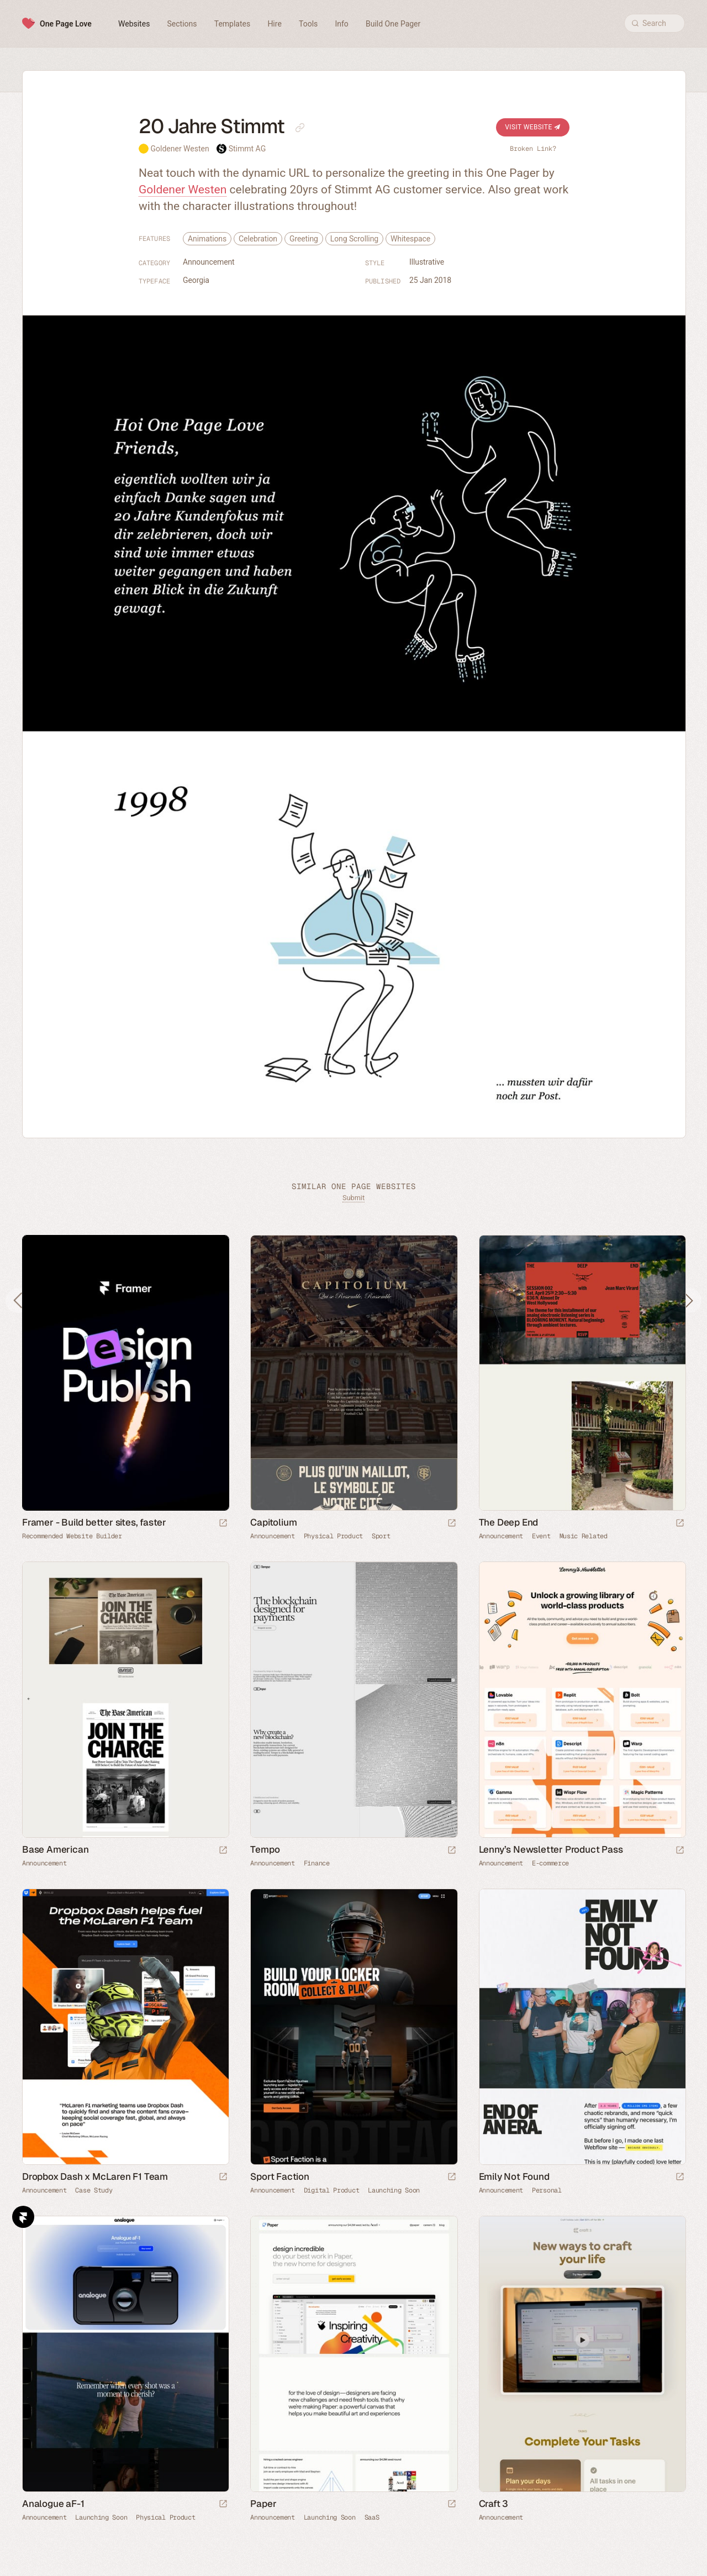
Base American (55, 1849)
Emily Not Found (514, 2176)
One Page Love (66, 23)
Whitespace (410, 238)
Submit (353, 1198)
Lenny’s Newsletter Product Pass (551, 1849)
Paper (263, 2504)
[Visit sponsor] (223, 1523)
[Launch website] (452, 1523)
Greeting (303, 238)
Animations (207, 238)
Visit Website (533, 127)
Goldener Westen (179, 148)
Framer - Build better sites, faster (94, 1522)
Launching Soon (394, 2190)
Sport (381, 1536)
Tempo (264, 1849)
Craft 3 (494, 2504)
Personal (547, 2190)
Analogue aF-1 (53, 2504)
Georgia (196, 280)
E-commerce (550, 1863)
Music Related (584, 1536)
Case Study (93, 2190)
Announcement (209, 261)
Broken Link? (533, 148)
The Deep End (509, 1522)
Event (541, 1536)
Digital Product (332, 2190)
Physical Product (333, 1536)
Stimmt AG (247, 148)
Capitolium (273, 1522)
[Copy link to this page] (300, 127)
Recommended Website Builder (72, 1536)
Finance (317, 1863)
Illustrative (426, 261)
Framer (23, 2217)
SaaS (372, 2517)
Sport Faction (279, 2176)
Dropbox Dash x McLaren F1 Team (95, 2176)
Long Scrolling (354, 238)
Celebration (258, 238)
